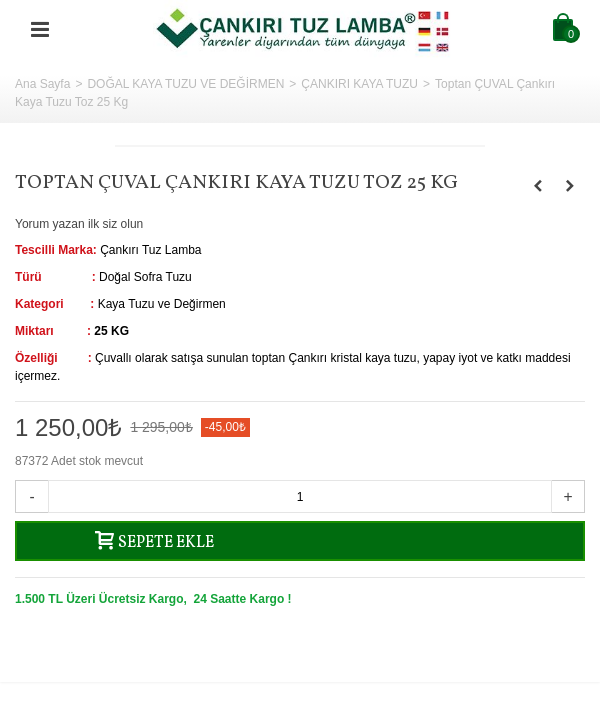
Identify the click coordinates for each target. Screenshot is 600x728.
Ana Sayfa (42, 84)
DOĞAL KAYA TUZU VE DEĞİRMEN (185, 84)
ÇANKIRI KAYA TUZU (359, 84)
